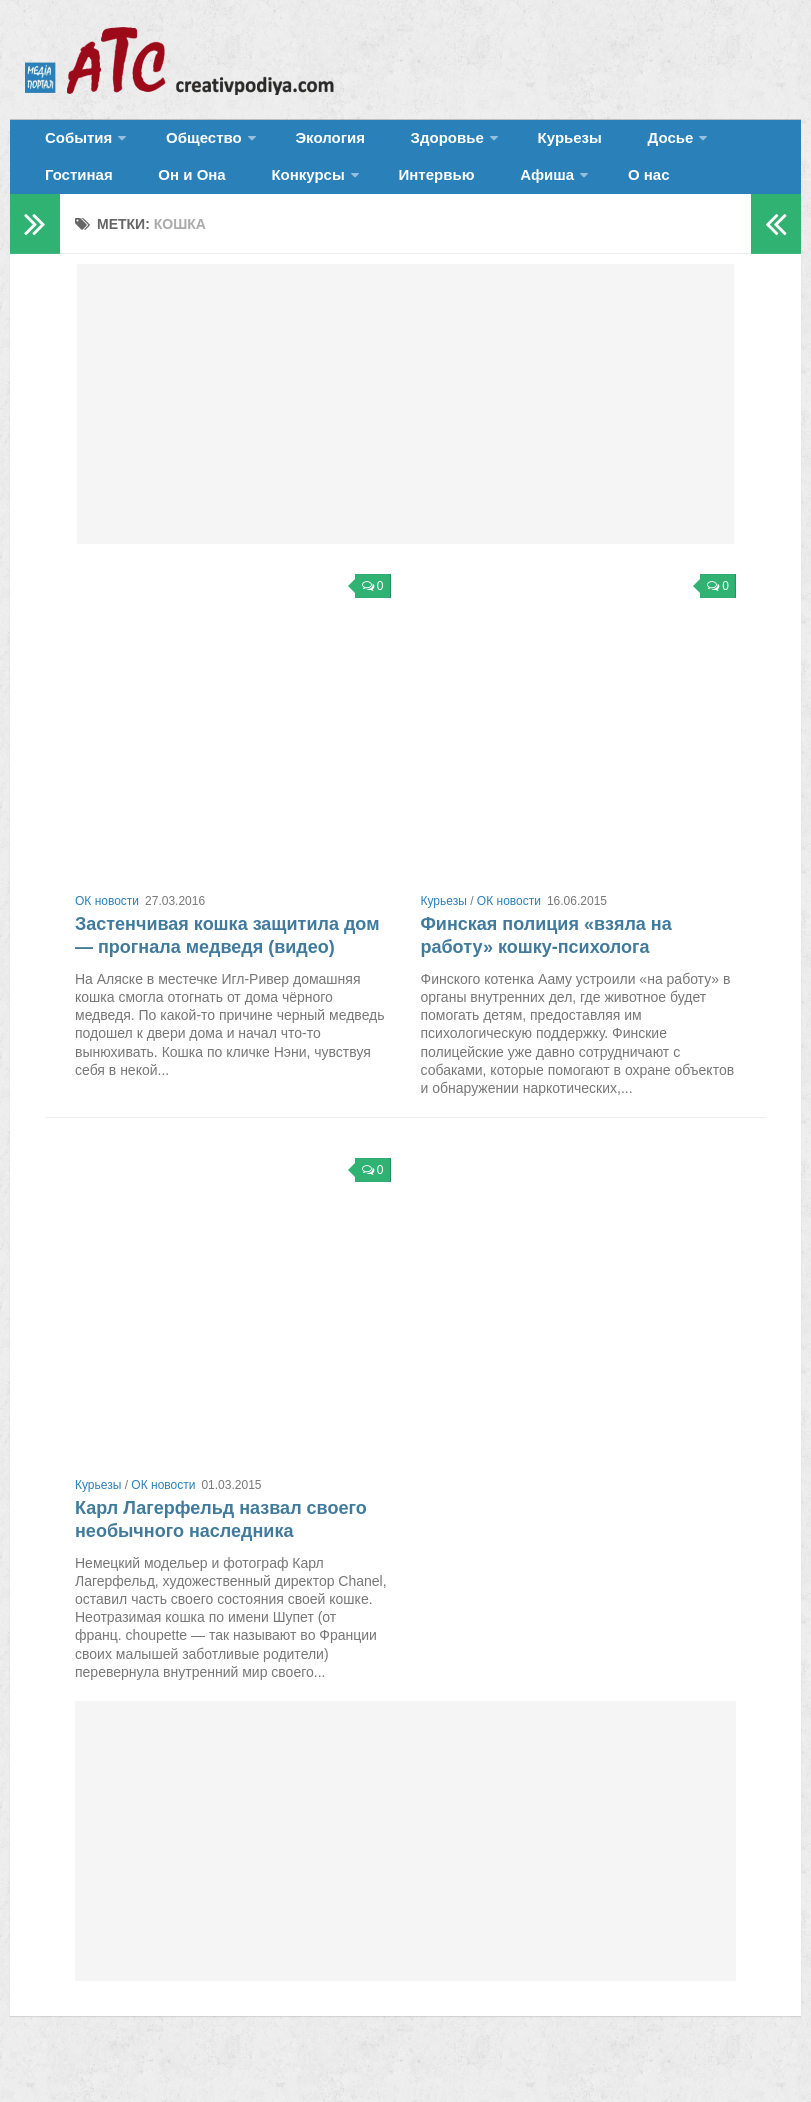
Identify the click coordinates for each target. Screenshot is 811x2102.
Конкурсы (171, 194)
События (72, 144)
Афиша (378, 194)
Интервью (286, 194)
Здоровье (397, 144)
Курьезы (507, 144)
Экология (299, 144)
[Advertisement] (405, 430)
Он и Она (73, 194)
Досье (587, 144)
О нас (469, 194)
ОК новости (107, 927)
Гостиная (686, 144)
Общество (185, 144)
